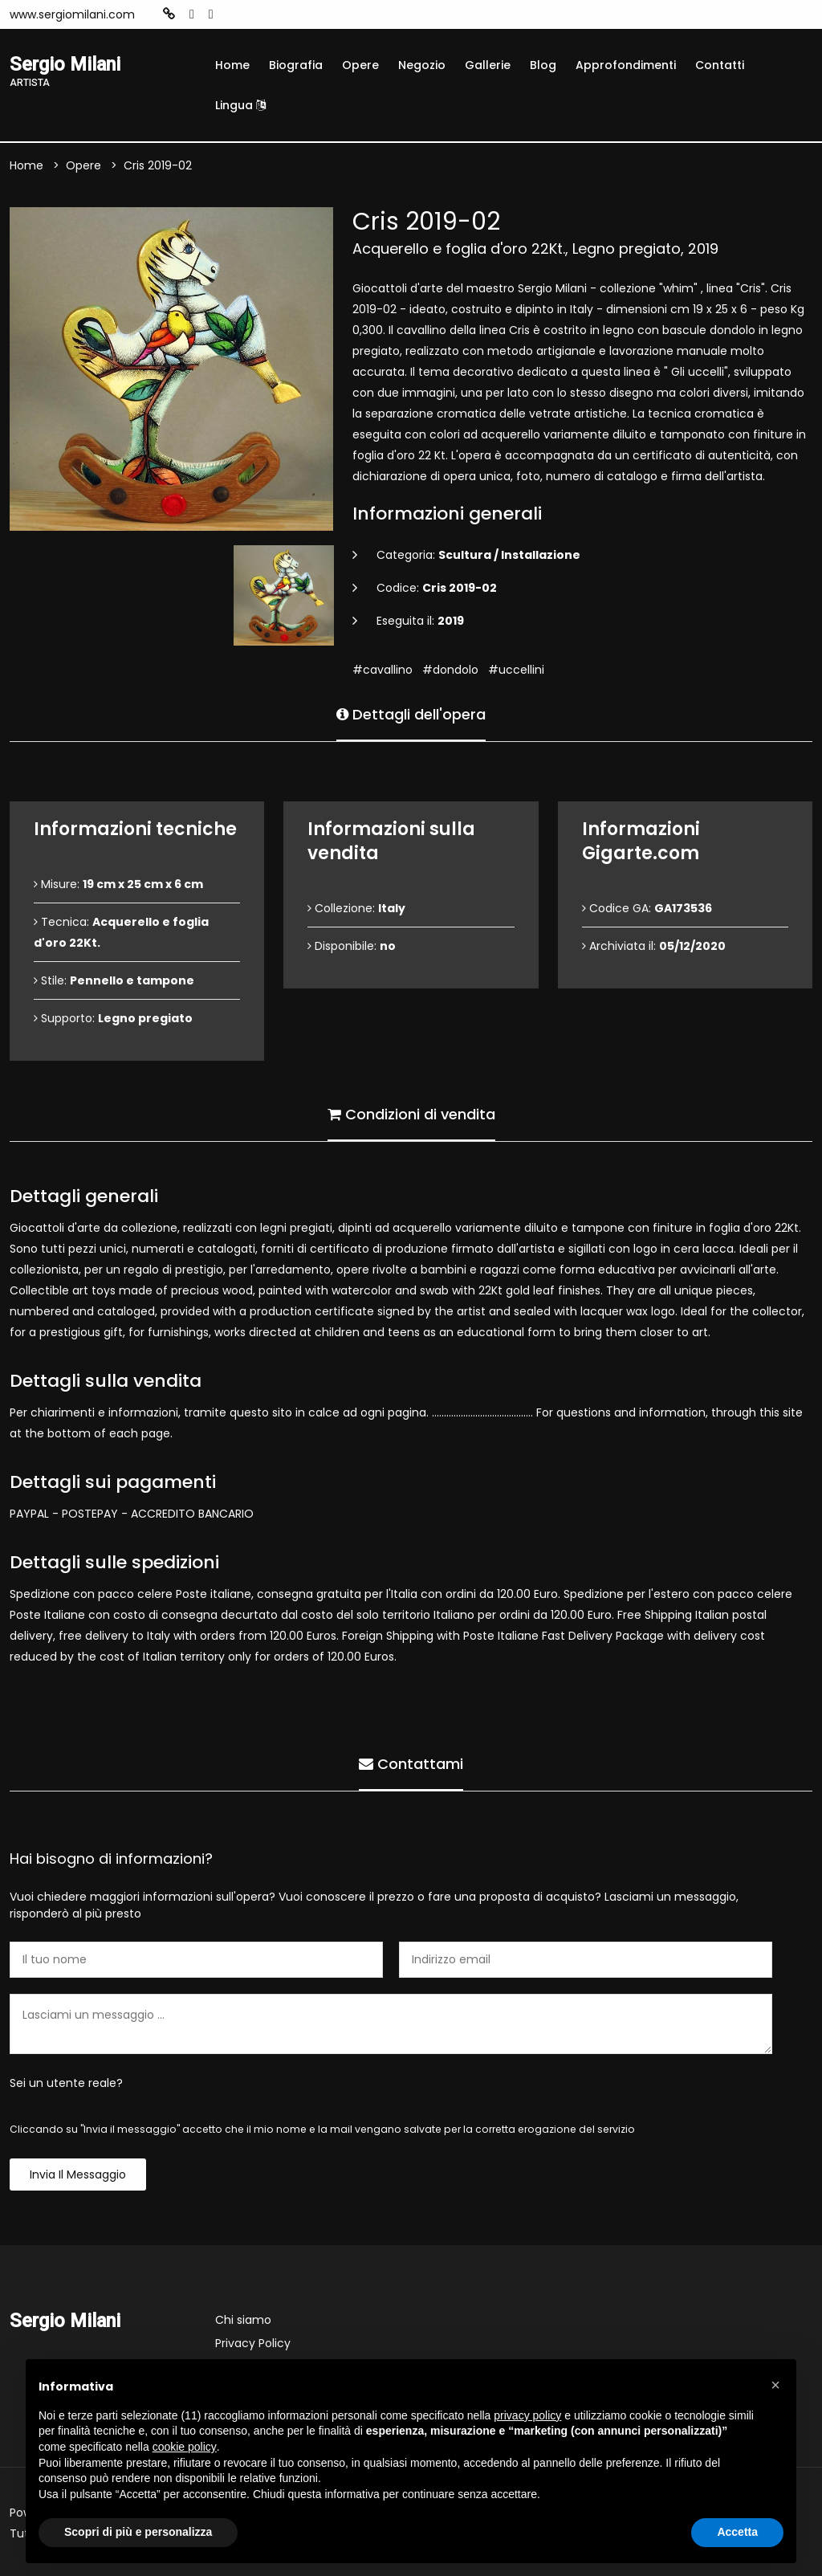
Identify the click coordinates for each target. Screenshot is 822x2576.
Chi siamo (243, 2320)
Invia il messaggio (78, 2174)
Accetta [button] (737, 2531)
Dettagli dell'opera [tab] (411, 714)
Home (232, 65)
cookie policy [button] (185, 2446)
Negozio (422, 65)
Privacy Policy (253, 2343)
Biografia (296, 65)
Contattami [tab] (411, 1764)
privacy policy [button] (527, 2415)
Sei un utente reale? (66, 2083)
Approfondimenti (626, 65)
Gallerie (488, 65)
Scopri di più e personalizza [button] (138, 2531)
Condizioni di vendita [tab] (411, 1114)
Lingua (240, 105)
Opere (360, 65)
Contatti (719, 65)
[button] (775, 2385)
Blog (543, 65)
